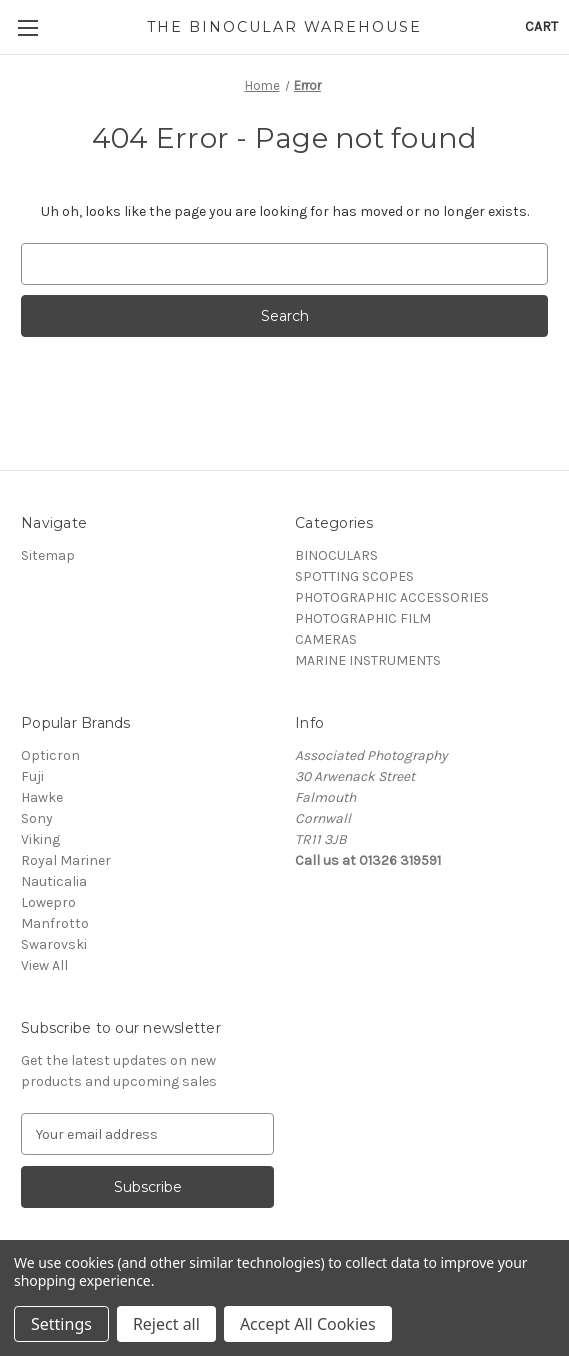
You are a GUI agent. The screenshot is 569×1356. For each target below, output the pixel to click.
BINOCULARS (336, 555)
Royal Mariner (66, 860)
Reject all (166, 1324)
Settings (61, 1324)
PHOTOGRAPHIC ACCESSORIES (392, 597)
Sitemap (48, 555)
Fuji (32, 776)
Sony (37, 818)
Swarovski (54, 944)
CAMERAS (326, 639)
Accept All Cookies (308, 1324)
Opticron (50, 755)
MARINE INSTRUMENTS (368, 660)
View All (44, 965)
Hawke (42, 797)
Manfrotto (55, 923)
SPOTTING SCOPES (354, 576)
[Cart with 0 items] (541, 26)
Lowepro (48, 902)
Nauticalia (54, 881)
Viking (40, 839)
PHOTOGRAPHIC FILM (363, 618)
